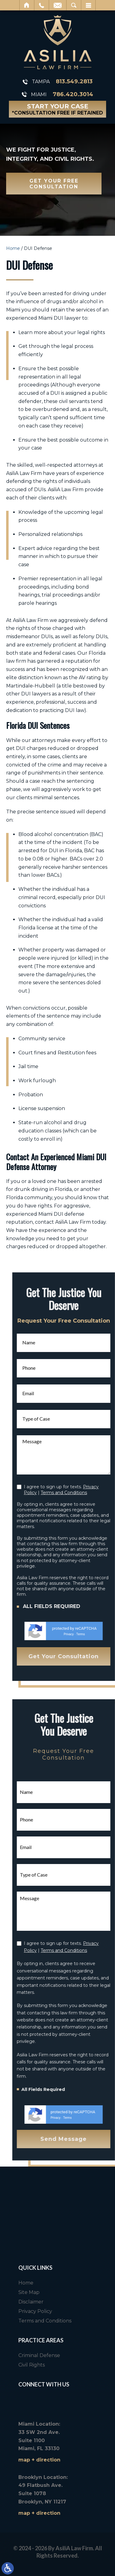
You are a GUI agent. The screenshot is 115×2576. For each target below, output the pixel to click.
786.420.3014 (73, 94)
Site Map (87, 2292)
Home (27, 5)
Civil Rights (90, 2365)
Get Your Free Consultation (54, 184)
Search (74, 5)
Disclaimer (89, 2302)
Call (41, 5)
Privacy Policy (94, 2311)
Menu (88, 5)
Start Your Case (57, 109)
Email (57, 5)
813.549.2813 (74, 81)
